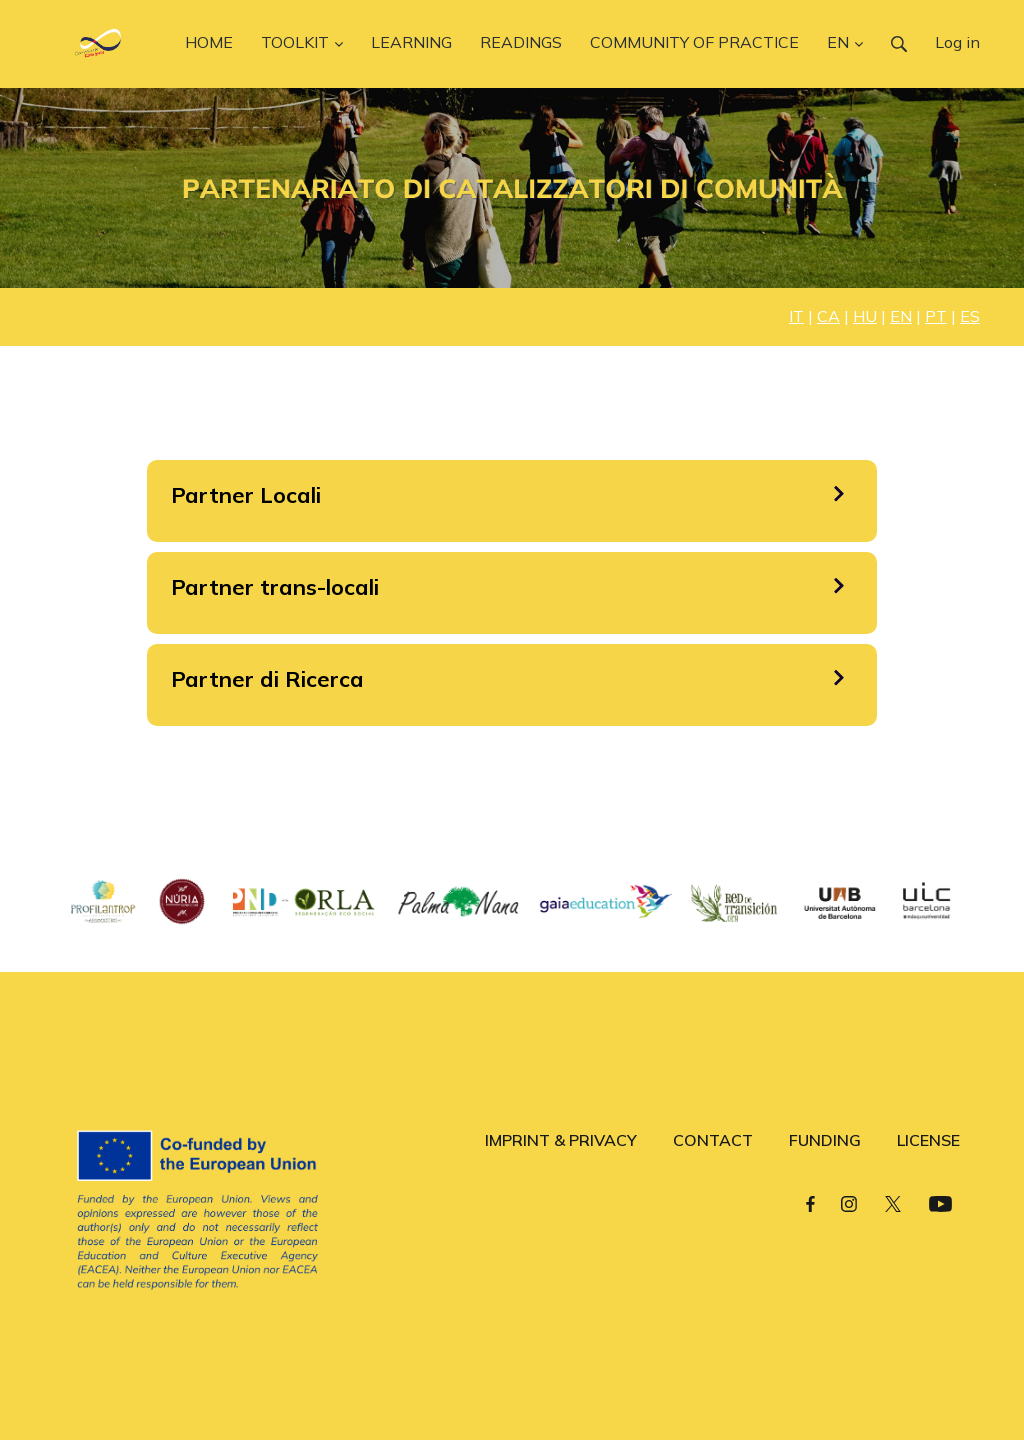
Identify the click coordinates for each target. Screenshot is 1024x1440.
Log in (957, 42)
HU (865, 316)
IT (796, 316)
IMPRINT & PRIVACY (561, 1140)
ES (970, 316)
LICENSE (928, 1140)
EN (901, 316)
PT (936, 316)
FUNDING (825, 1140)
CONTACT (713, 1140)
